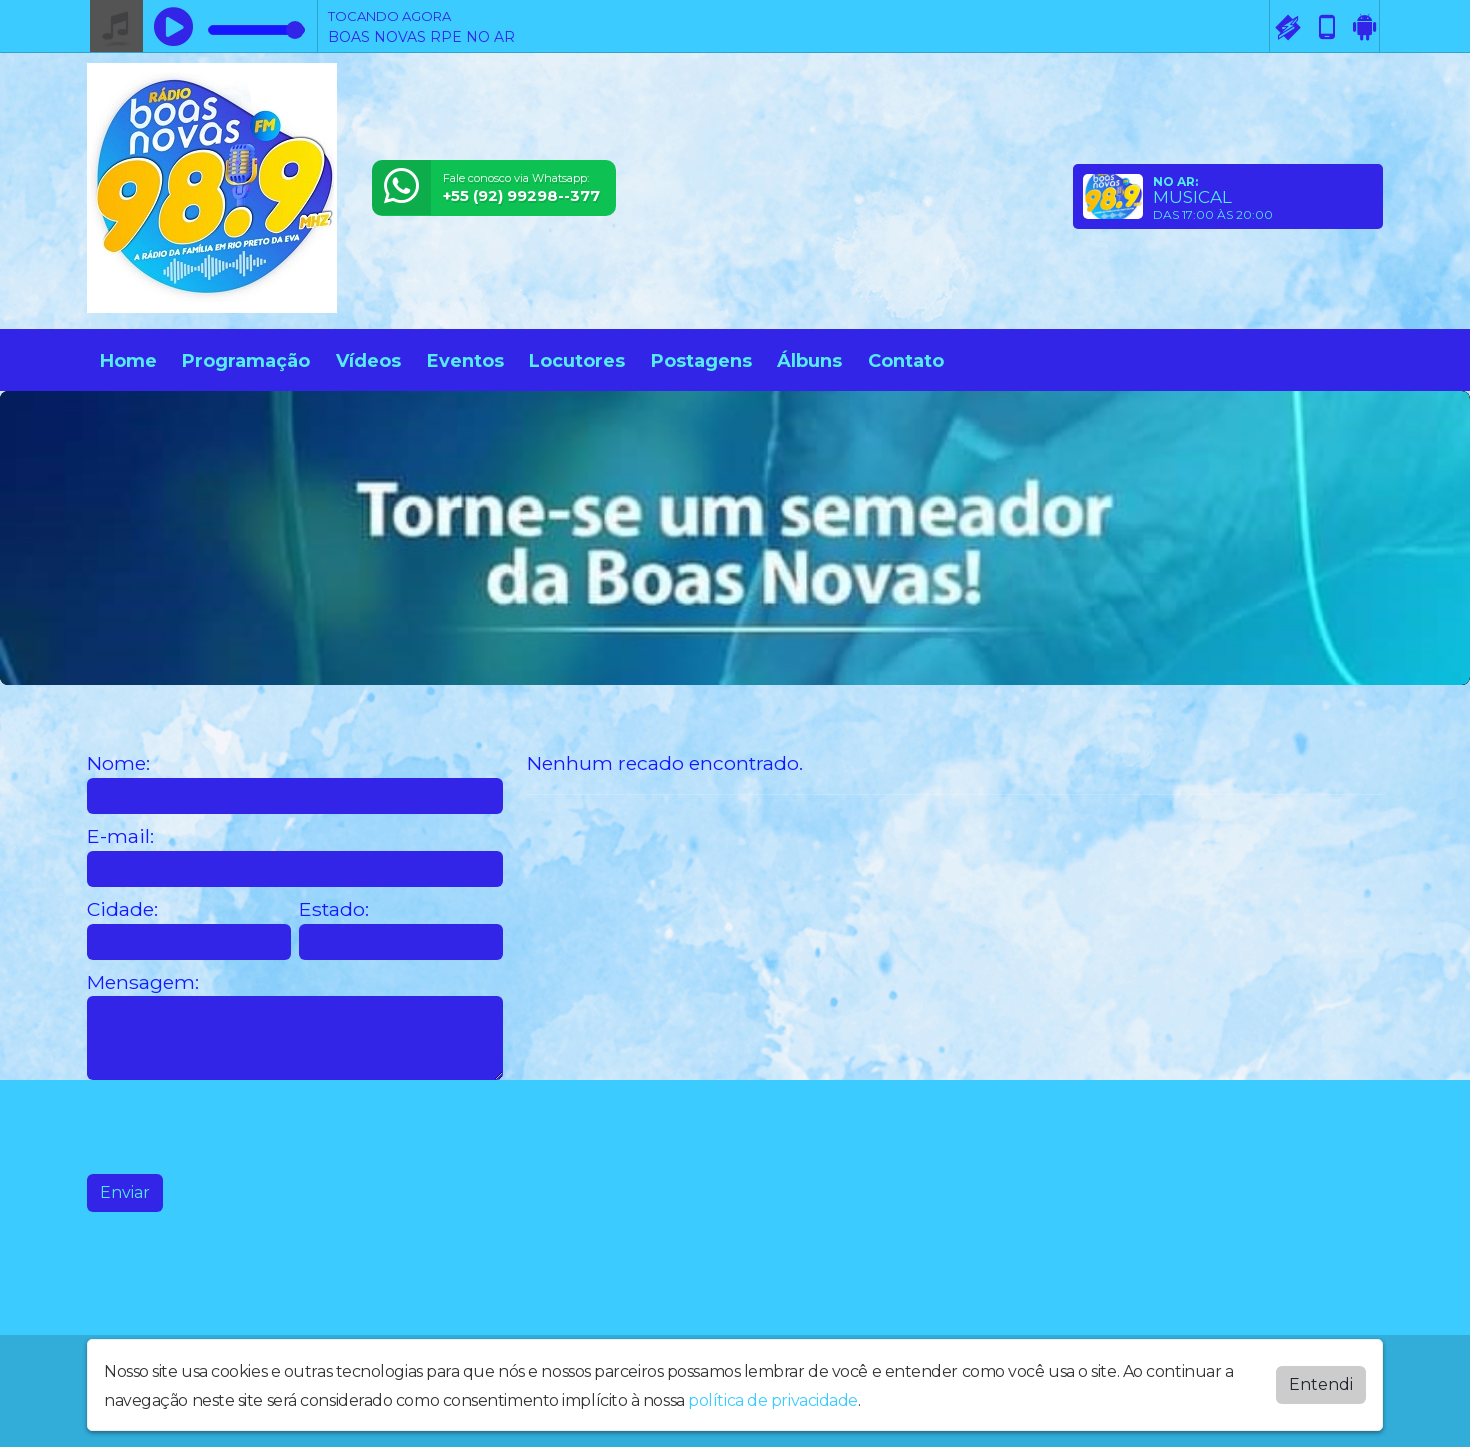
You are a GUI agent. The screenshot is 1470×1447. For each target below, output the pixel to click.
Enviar (125, 1192)
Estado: (334, 909)
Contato (906, 361)
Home (128, 361)
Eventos (465, 361)
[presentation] (239, 1127)
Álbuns (809, 361)
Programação (246, 361)
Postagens (701, 361)
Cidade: (122, 909)
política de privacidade (773, 1400)
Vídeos (368, 361)
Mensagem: (143, 982)
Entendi (1321, 1384)
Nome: (118, 763)
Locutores (577, 361)
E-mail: (120, 836)
